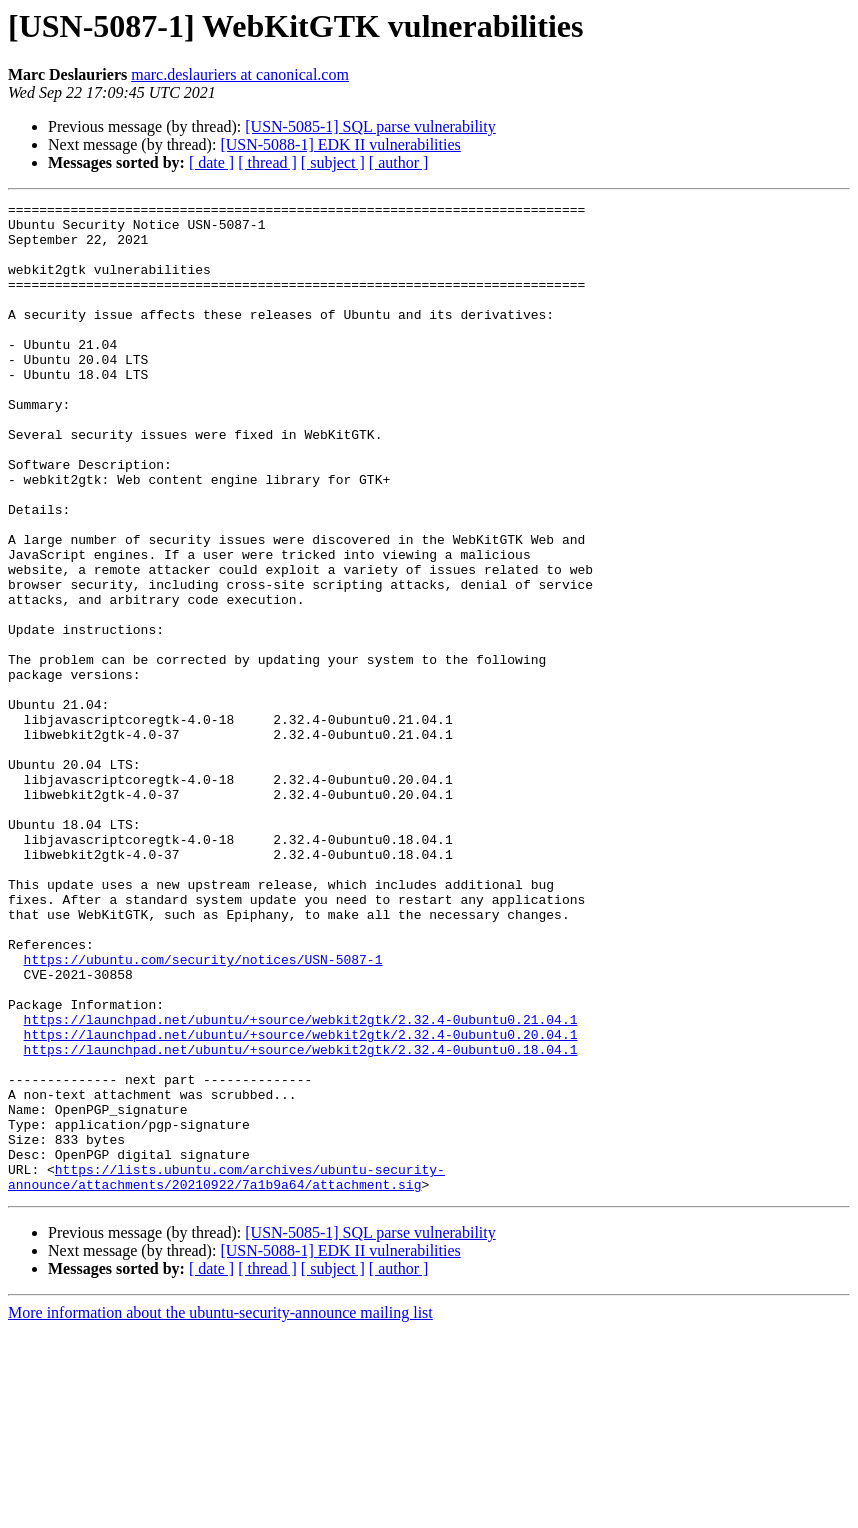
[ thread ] (267, 162)
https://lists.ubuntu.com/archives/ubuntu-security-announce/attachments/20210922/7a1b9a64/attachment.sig (226, 1373)
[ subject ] (333, 162)
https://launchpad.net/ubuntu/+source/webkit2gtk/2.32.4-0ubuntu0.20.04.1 (301, 1202)
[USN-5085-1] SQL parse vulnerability (370, 126)
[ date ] (211, 162)
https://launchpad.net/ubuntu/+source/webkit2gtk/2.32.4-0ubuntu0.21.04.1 (301, 1184)
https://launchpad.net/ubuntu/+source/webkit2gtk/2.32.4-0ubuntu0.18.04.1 (301, 1220)
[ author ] (399, 162)
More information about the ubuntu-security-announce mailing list (220, 1510)
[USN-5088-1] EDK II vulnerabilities (340, 144)
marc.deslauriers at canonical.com (240, 74)
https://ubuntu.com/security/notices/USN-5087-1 (203, 1112)
